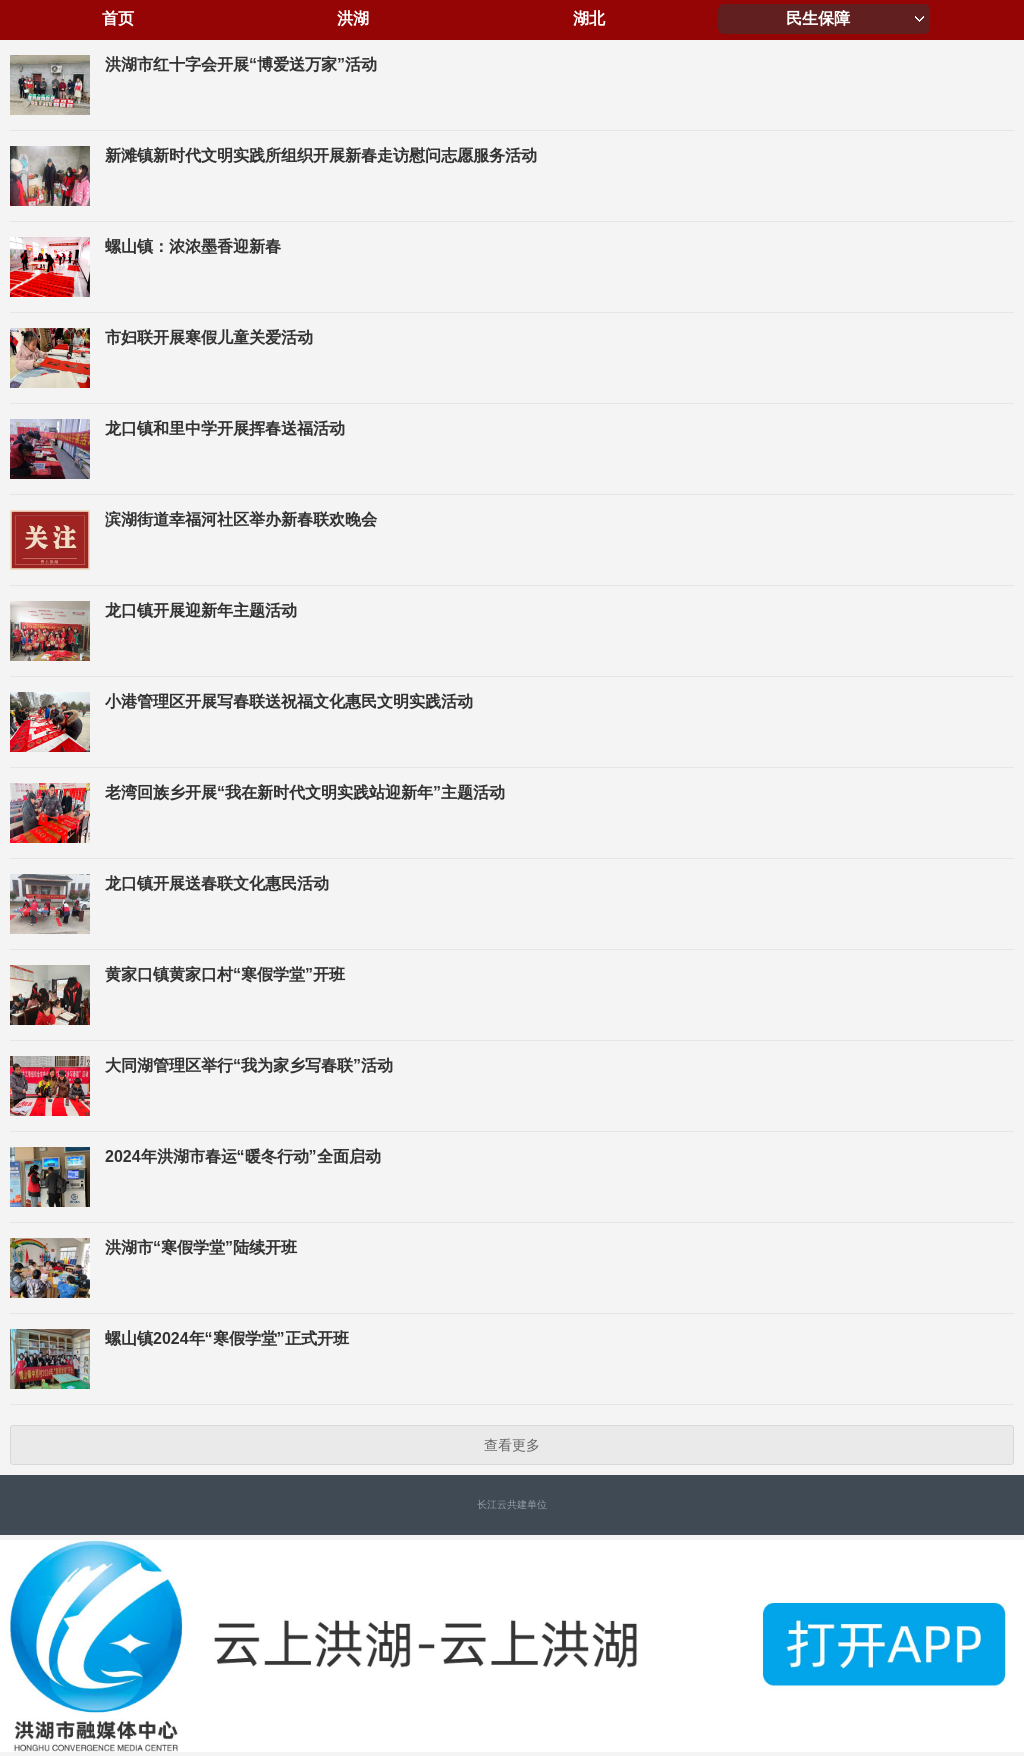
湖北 (589, 18)
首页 (118, 18)
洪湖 (353, 18)
